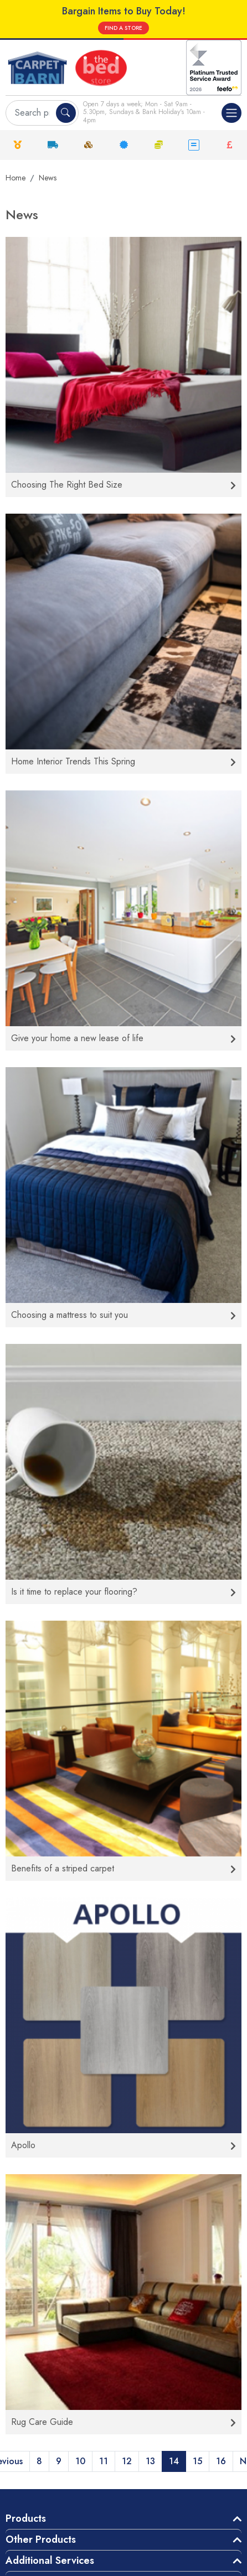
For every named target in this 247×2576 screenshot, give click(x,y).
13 (150, 2461)
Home (15, 177)
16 (221, 2461)
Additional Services (50, 2560)
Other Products (41, 2539)
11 (103, 2461)
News (47, 177)
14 (174, 2461)
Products (26, 2518)
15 (197, 2461)
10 (80, 2461)
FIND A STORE (123, 28)
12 (127, 2461)
